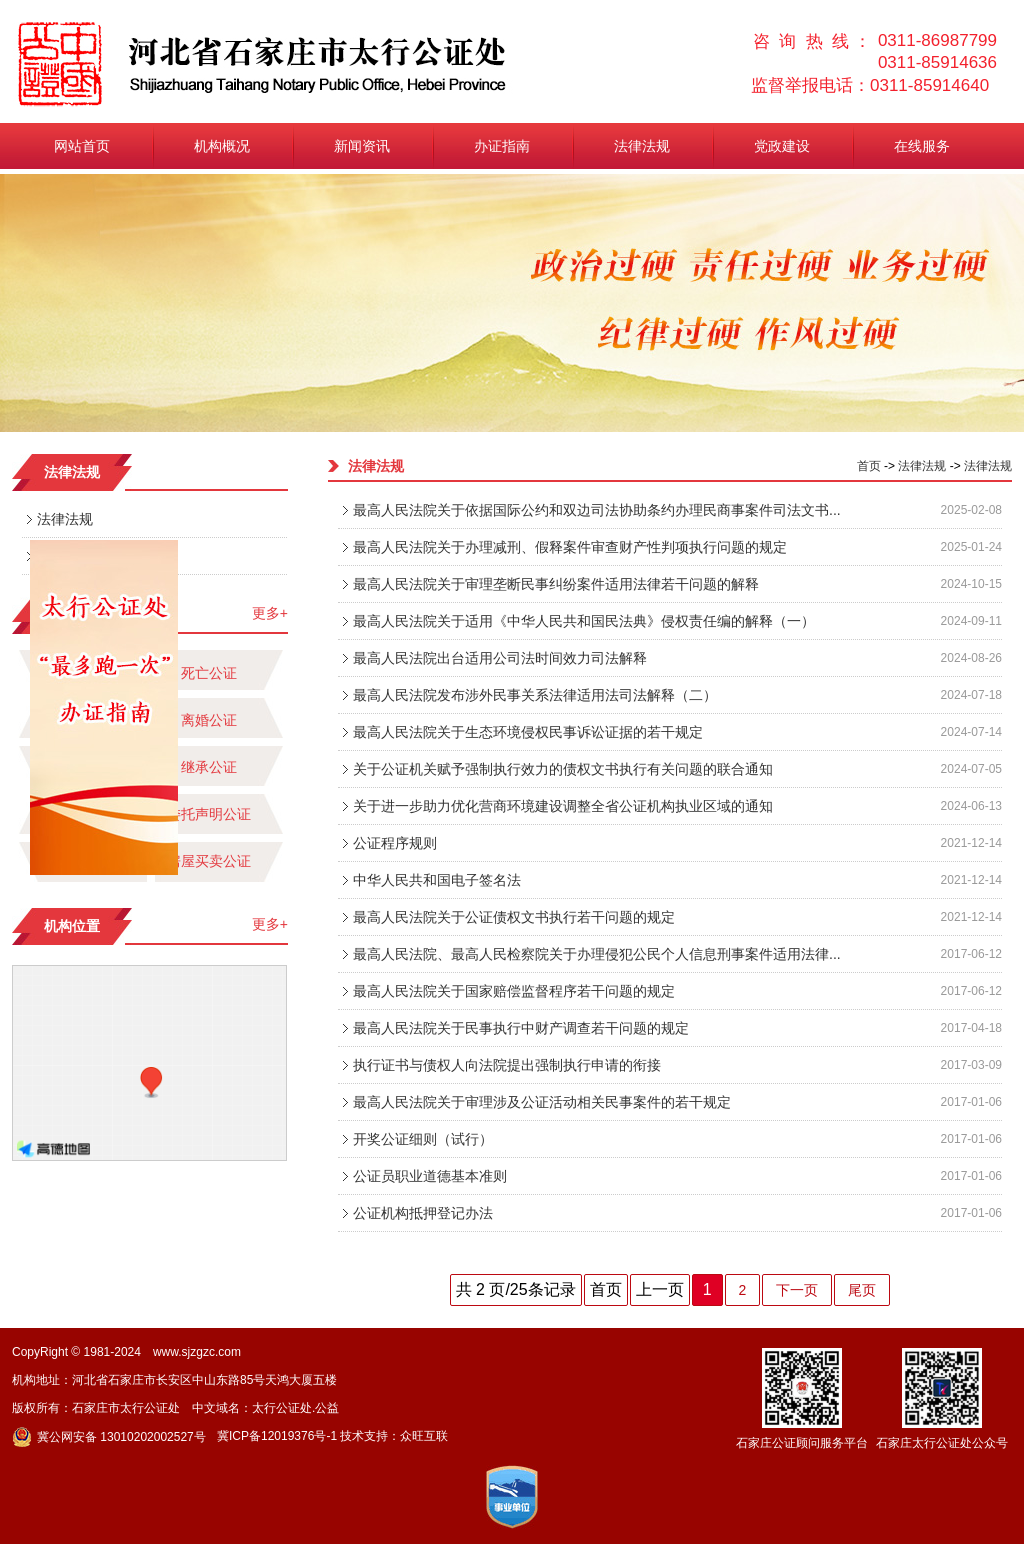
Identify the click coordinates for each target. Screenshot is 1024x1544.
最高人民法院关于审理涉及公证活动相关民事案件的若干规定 (542, 1102)
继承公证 (209, 767)
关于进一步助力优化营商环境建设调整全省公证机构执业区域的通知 (563, 806)
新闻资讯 (362, 146)
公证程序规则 (395, 843)
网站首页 (82, 146)
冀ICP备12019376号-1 (277, 1436)
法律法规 (642, 146)
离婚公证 (209, 720)
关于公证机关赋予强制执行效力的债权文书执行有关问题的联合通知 (563, 769)
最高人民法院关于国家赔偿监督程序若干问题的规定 (514, 991)
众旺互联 (424, 1436)
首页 (869, 466)
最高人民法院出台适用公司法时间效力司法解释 (500, 658)
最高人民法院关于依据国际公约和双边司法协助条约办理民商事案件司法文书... (597, 510)
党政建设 (782, 146)
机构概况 (222, 146)
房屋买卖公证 (209, 861)
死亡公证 (209, 673)
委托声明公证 (209, 814)
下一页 (797, 1290)
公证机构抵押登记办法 (423, 1213)
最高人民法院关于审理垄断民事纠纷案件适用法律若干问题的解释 (556, 584)
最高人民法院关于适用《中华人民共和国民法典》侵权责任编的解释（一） (584, 621)
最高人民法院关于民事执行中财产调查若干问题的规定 (521, 1028)
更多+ (270, 613)
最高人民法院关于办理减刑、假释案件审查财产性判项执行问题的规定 (570, 547)
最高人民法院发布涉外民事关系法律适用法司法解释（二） (535, 695)
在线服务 (922, 146)
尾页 (862, 1290)
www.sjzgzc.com (197, 1352)
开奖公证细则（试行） (423, 1139)
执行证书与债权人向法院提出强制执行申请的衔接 (507, 1065)
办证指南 (502, 146)
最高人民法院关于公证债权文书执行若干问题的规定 (514, 917)
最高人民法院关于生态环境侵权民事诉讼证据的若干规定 (528, 732)
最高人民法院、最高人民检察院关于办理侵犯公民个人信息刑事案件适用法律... (597, 954)
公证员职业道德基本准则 (430, 1176)
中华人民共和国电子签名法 (437, 880)
